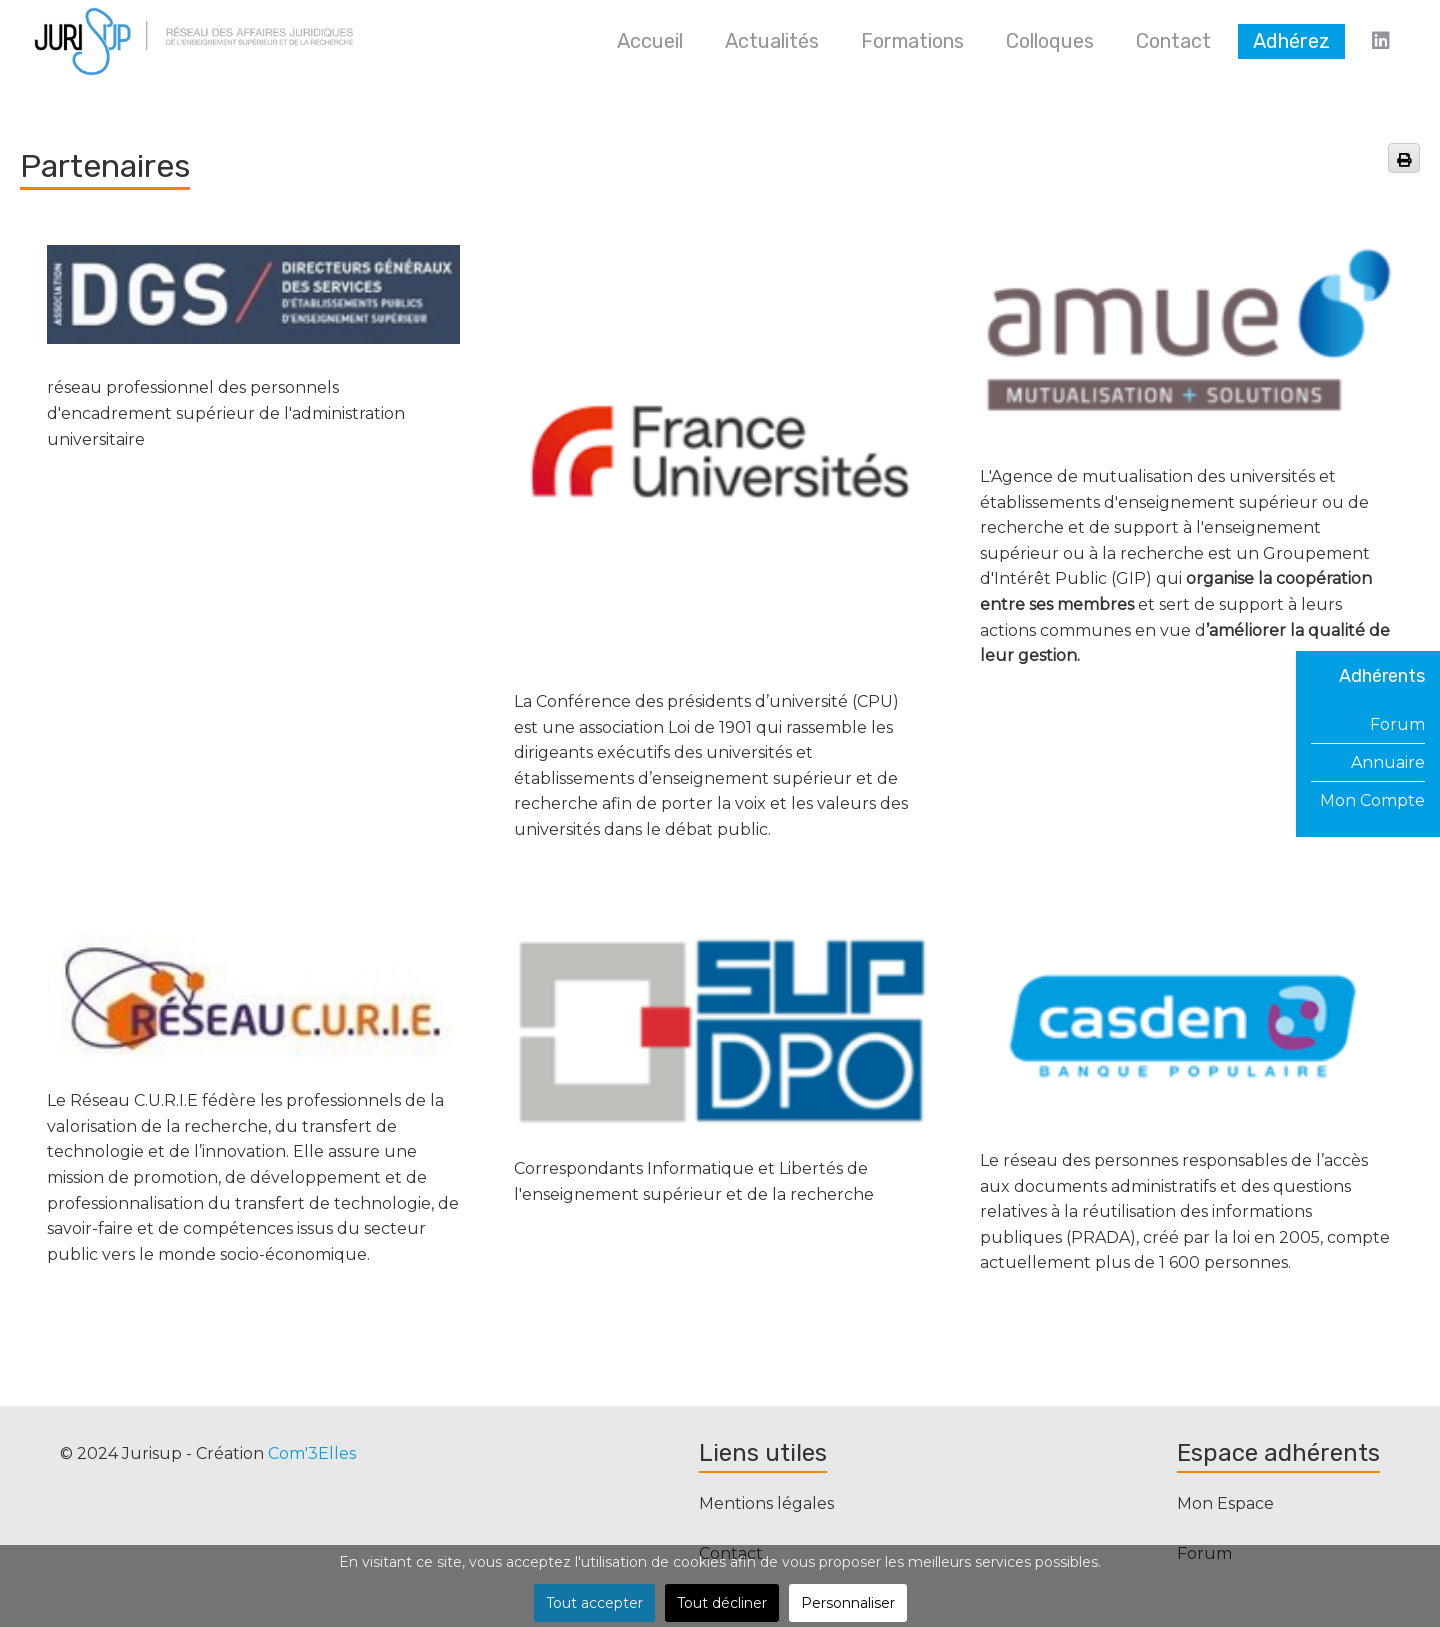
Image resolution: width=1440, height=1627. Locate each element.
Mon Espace (1225, 1503)
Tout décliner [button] (722, 1603)
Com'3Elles (312, 1453)
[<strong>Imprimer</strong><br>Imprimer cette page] (1404, 158)
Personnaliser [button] (848, 1603)
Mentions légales (766, 1503)
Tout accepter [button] (594, 1603)
